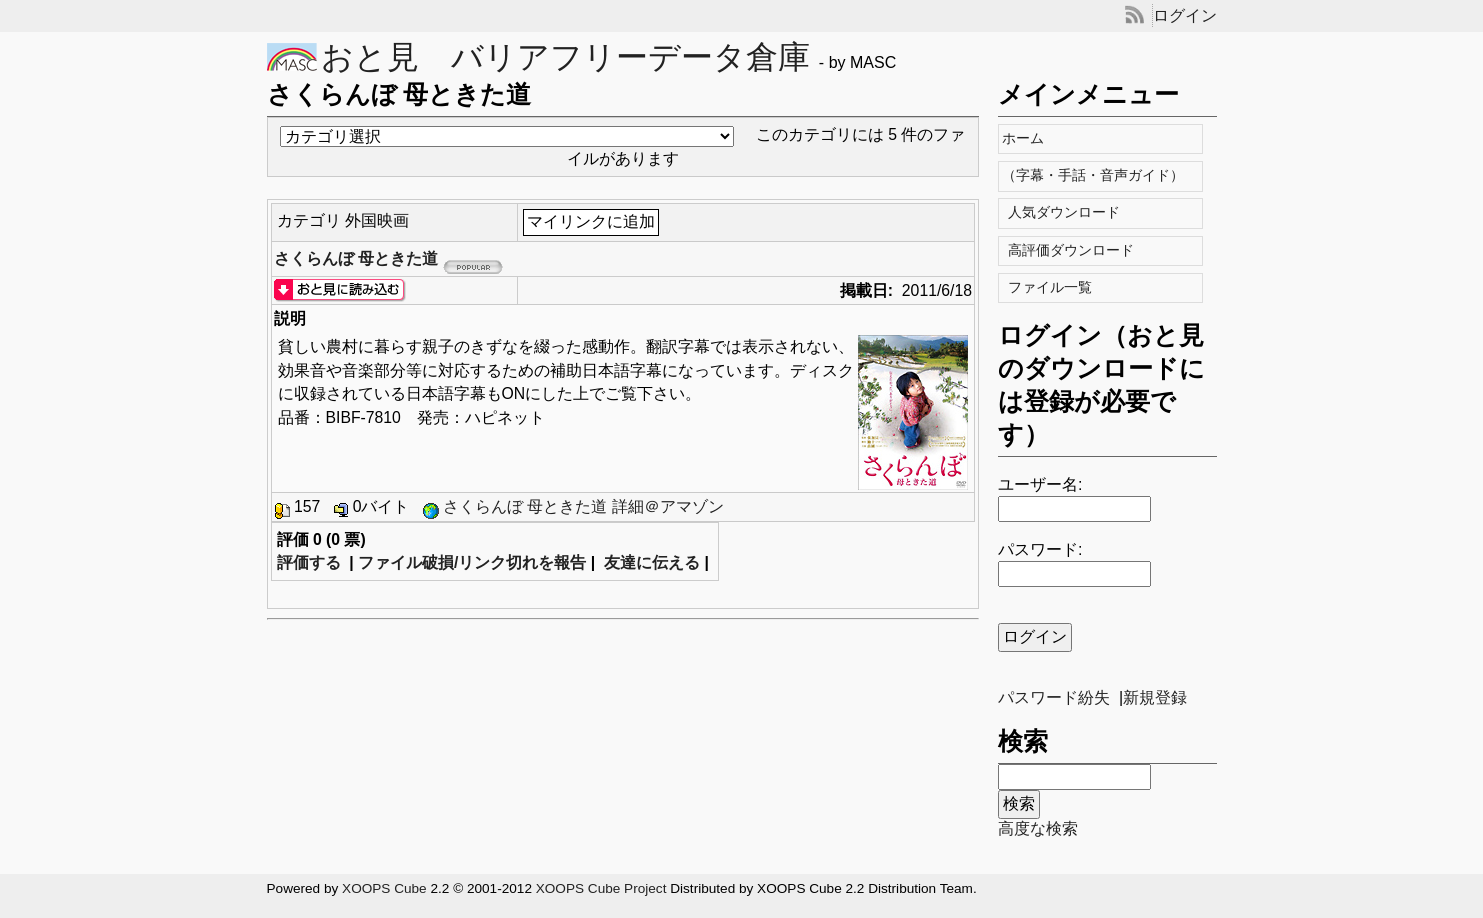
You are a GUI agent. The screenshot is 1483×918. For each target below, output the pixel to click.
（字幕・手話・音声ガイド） (1098, 175)
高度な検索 (1038, 828)
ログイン (1185, 15)
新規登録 (1155, 697)
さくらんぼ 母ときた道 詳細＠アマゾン (583, 506)
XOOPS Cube (384, 888)
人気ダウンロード (1066, 212)
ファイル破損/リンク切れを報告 (472, 562)
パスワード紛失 (1054, 697)
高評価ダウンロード (1073, 250)
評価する (309, 562)
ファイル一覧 (1052, 287)
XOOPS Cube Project (601, 888)
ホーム (1028, 138)
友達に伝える (652, 562)
